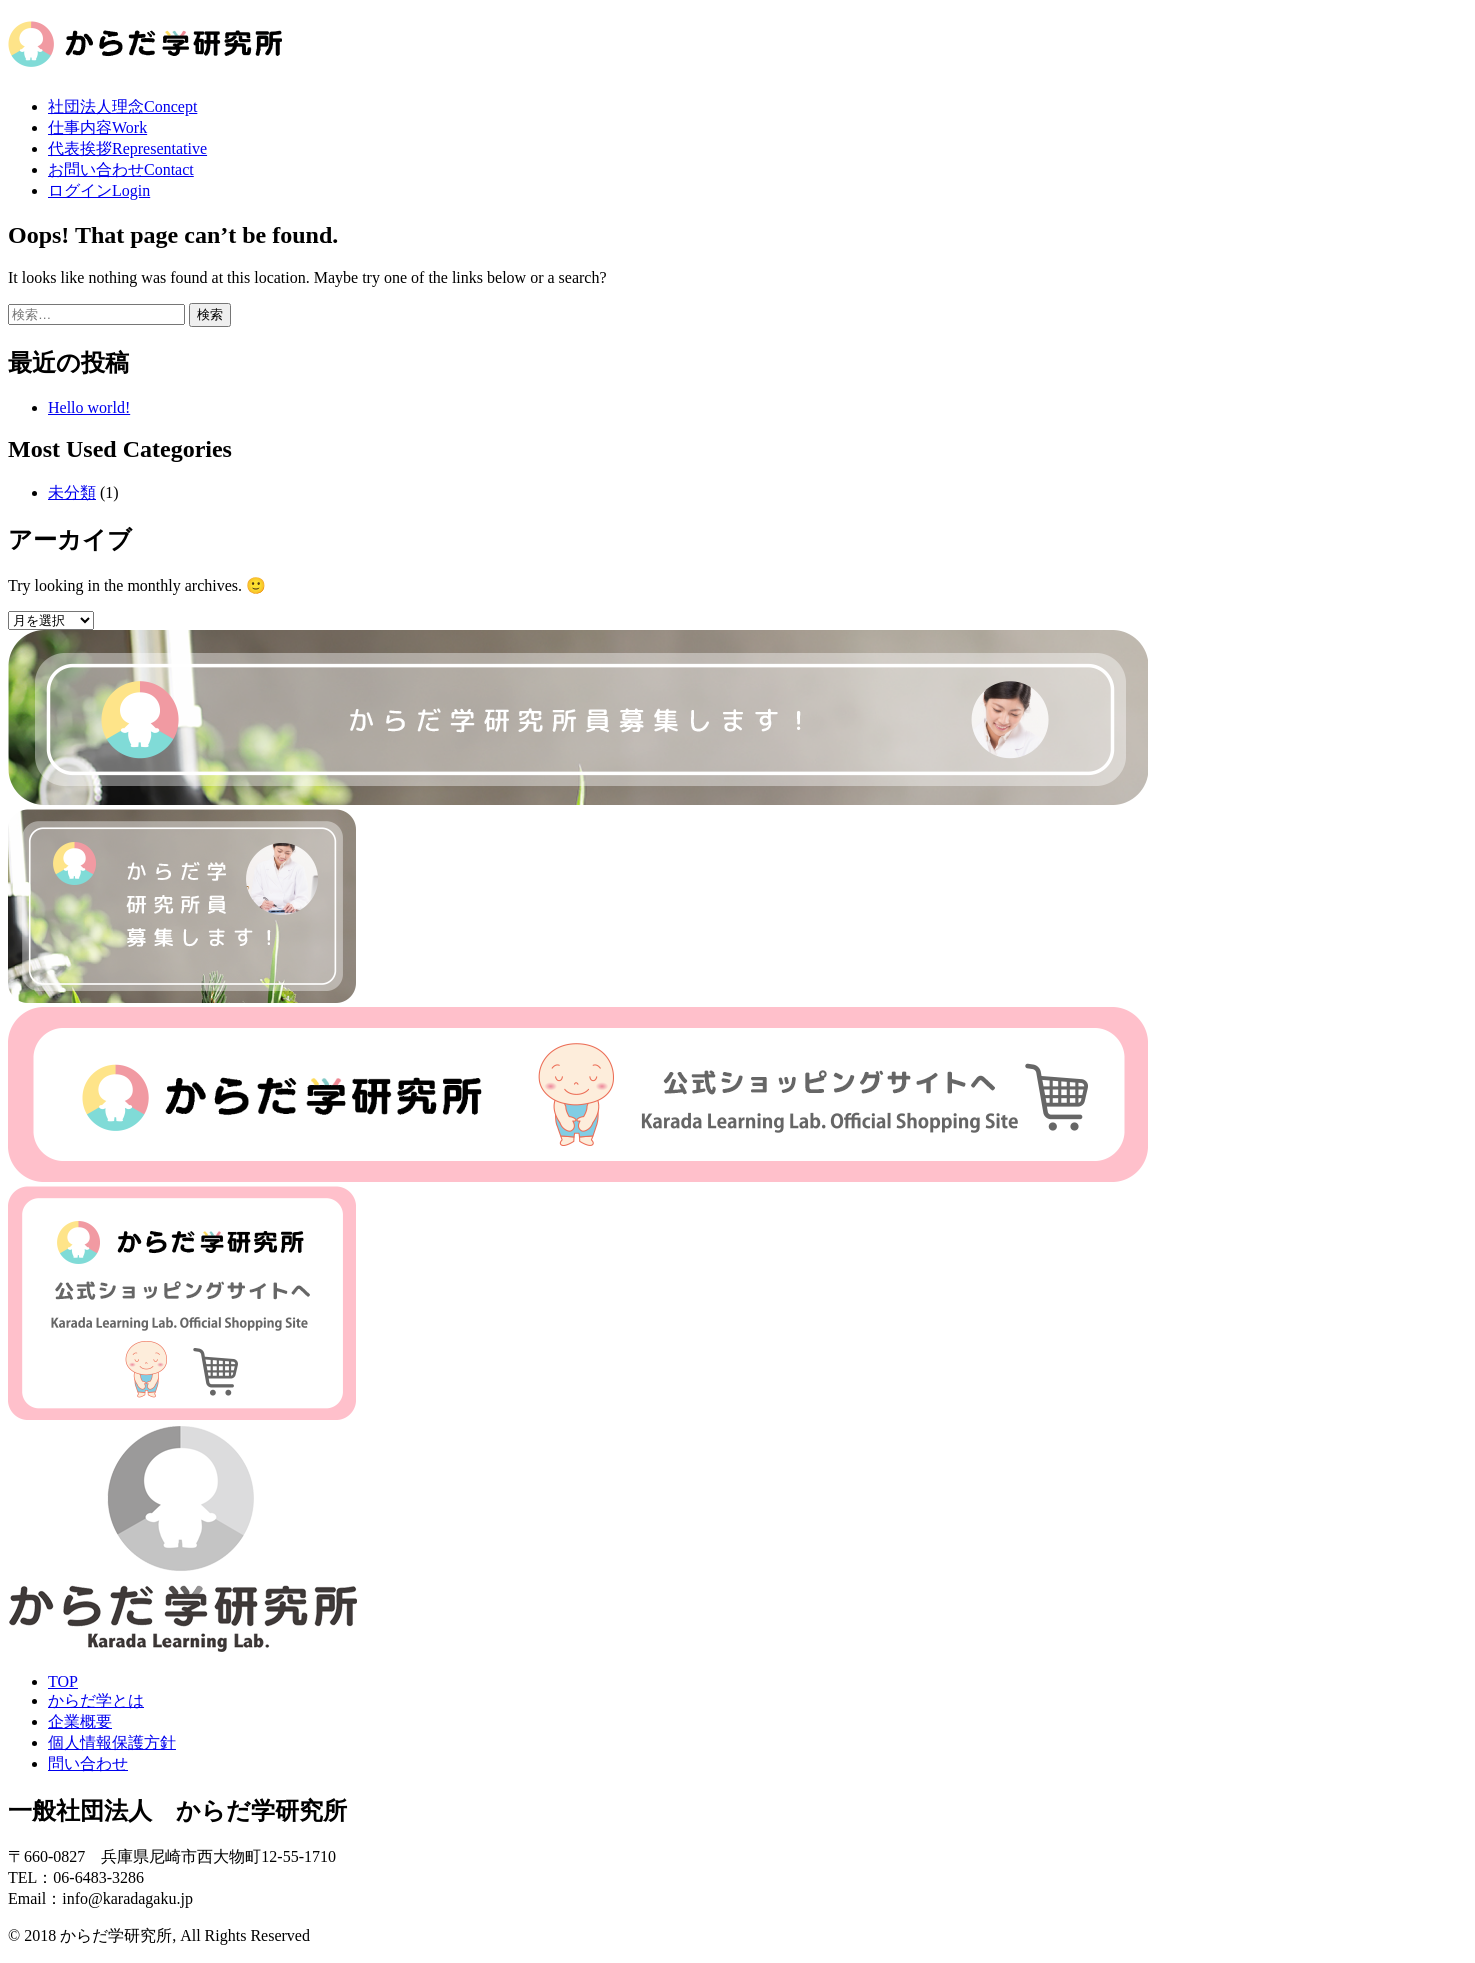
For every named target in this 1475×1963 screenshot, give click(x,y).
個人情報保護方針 (112, 1742)
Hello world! (89, 407)
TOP (63, 1681)
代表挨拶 (127, 148)
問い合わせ (88, 1763)
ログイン (99, 190)
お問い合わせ (121, 169)
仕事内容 (97, 127)
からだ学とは (96, 1700)
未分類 (72, 492)
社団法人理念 (122, 106)
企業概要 (80, 1721)
